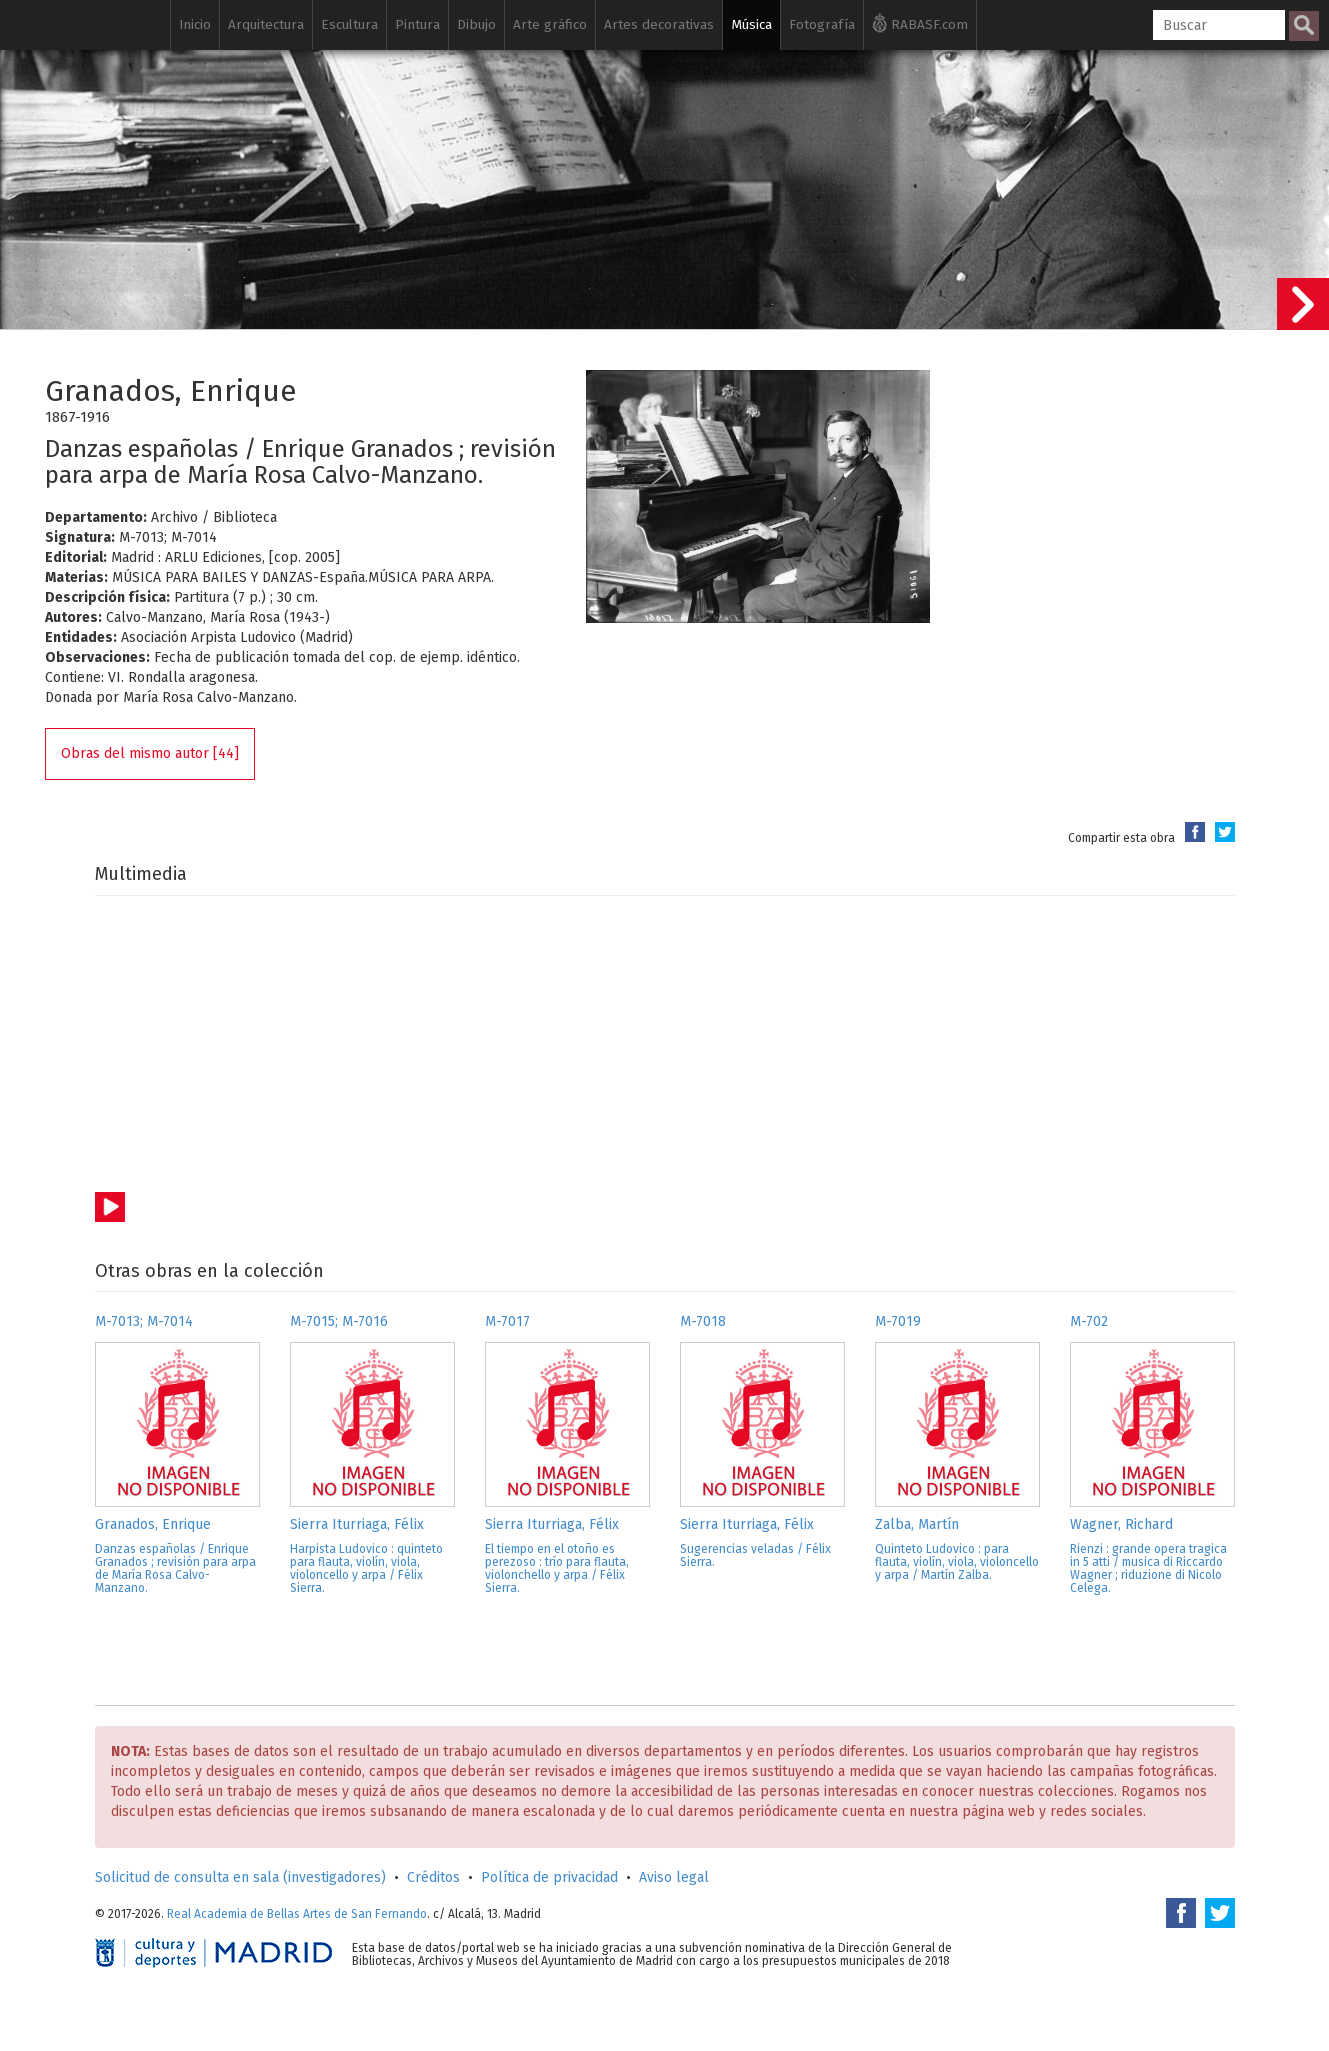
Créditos (433, 1877)
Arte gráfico (550, 24)
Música (751, 24)
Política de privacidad (549, 1877)
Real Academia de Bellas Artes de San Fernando (297, 1914)
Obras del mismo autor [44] (150, 753)
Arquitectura (266, 24)
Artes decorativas (659, 24)
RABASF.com (920, 23)
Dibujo (476, 24)
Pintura (417, 24)
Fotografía (822, 24)
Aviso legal (674, 1877)
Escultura (349, 24)
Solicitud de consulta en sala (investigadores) (240, 1877)
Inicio (195, 24)
